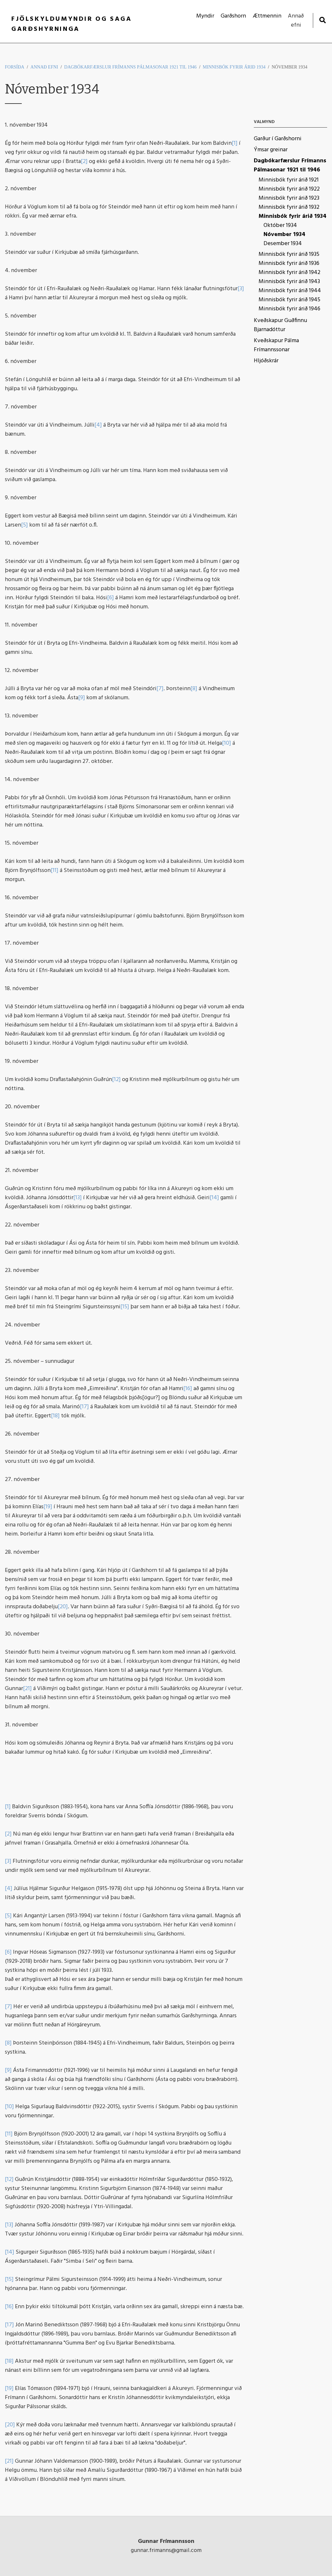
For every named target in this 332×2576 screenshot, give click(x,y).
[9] (81, 698)
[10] (226, 743)
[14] (214, 1197)
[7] (160, 688)
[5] (24, 525)
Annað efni (44, 67)
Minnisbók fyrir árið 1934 (234, 67)
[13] (77, 1197)
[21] (27, 1688)
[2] (84, 161)
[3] (241, 288)
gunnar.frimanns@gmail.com (166, 2550)
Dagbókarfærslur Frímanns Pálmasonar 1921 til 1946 (130, 67)
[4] (98, 425)
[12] (116, 1079)
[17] (84, 1407)
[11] (54, 870)
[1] (235, 143)
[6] (110, 598)
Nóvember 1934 (289, 67)
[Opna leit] (322, 20)
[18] (55, 1416)
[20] (63, 1607)
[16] (187, 1388)
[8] (194, 688)
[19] (47, 1507)
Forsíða (14, 67)
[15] (124, 1307)
